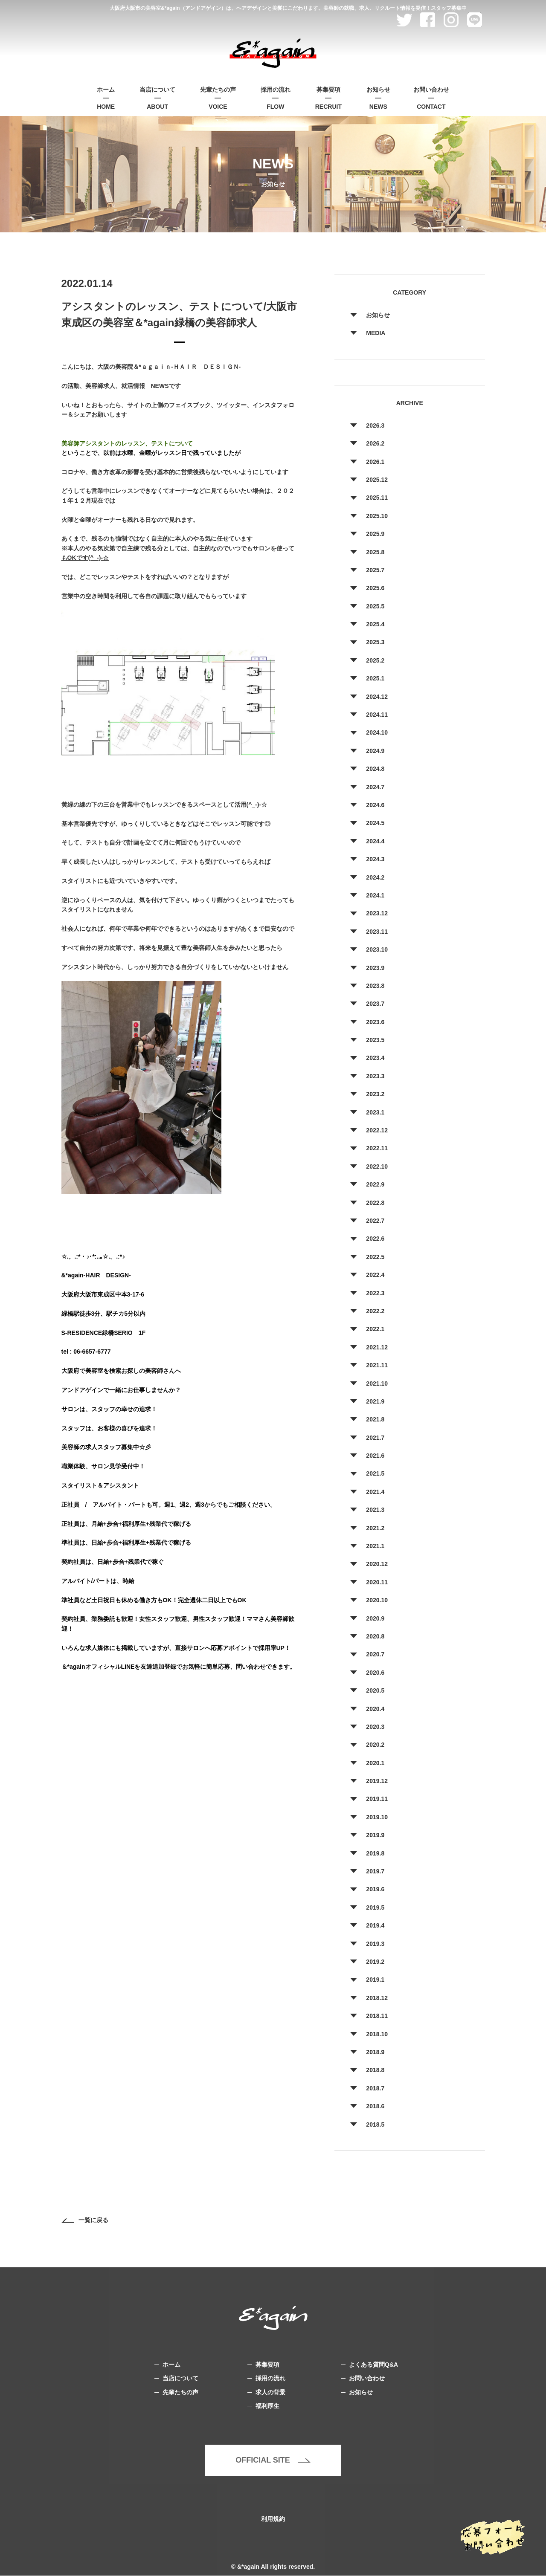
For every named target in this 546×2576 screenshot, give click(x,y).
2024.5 (375, 822)
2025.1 (375, 678)
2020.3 (375, 1726)
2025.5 (375, 606)
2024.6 (375, 805)
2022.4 (375, 1274)
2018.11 (377, 2015)
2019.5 (375, 1907)
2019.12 (377, 1780)
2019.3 (375, 1943)
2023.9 (375, 967)
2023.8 (375, 985)
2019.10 (377, 1817)
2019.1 (375, 1979)
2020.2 (375, 1744)
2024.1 (375, 895)
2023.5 (375, 1039)
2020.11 (377, 1582)
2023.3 (375, 1076)
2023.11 (377, 931)
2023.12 (377, 913)
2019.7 (375, 1871)
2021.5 (375, 1473)
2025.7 (375, 570)
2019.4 (375, 1925)
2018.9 (375, 2052)
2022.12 (377, 1130)
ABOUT (157, 97)
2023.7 (375, 1003)
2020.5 (375, 1690)
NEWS (378, 97)
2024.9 (375, 750)
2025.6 (375, 588)
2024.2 (375, 877)
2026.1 (375, 461)
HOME (106, 97)
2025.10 (377, 515)
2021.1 (375, 1546)
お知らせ (378, 315)
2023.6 (375, 1022)
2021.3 (375, 1509)
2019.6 (375, 1889)
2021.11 (377, 1365)
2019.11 (377, 1798)
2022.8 (375, 1202)
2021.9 (375, 1401)
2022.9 (375, 1184)
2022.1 (375, 1329)
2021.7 (375, 1437)
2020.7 (375, 1654)
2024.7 (375, 787)
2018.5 (375, 2124)
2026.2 (375, 443)
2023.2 (375, 1094)
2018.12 (377, 1997)
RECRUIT (328, 97)
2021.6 (375, 1455)
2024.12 (377, 696)
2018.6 (375, 2106)
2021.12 (377, 1347)
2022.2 (375, 1311)
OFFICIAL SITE (273, 2460)
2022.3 (375, 1293)
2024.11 (377, 714)
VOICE (218, 97)
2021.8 (375, 1419)
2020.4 (375, 1708)
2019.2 (375, 1961)
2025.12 (377, 479)
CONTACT (431, 97)
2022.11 (377, 1148)
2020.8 (375, 1636)
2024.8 (375, 768)
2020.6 (375, 1672)
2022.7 (375, 1220)
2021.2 (375, 1528)
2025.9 (375, 533)
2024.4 (375, 841)
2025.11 (377, 497)
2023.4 (375, 1057)
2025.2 (375, 660)
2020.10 (377, 1600)
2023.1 (375, 1112)
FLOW (275, 97)
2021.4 (375, 1491)
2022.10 (377, 1166)
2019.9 (375, 1835)
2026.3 (375, 425)
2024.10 (377, 732)
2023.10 (377, 949)
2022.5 (375, 1256)
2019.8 (375, 1853)
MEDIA (375, 333)
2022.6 (375, 1238)
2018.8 (375, 2070)
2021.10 (377, 1383)
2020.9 (375, 1618)
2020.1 (375, 1763)
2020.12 (377, 1563)
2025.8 (375, 552)
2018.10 (377, 2034)
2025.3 (375, 642)
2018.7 (375, 2088)
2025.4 (375, 624)
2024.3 (375, 859)
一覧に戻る (84, 2220)
